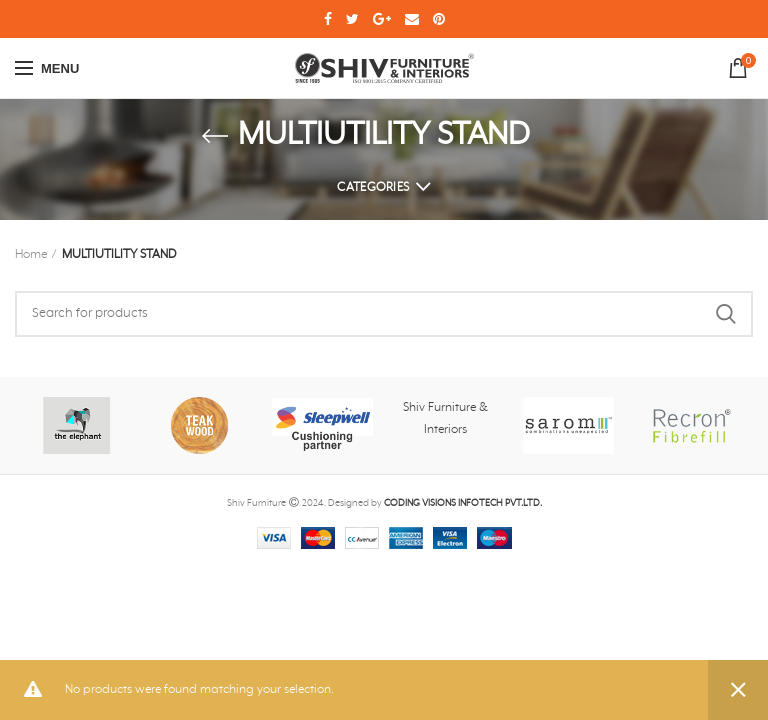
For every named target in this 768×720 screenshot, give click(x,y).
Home (31, 255)
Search (726, 314)
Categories (373, 188)
